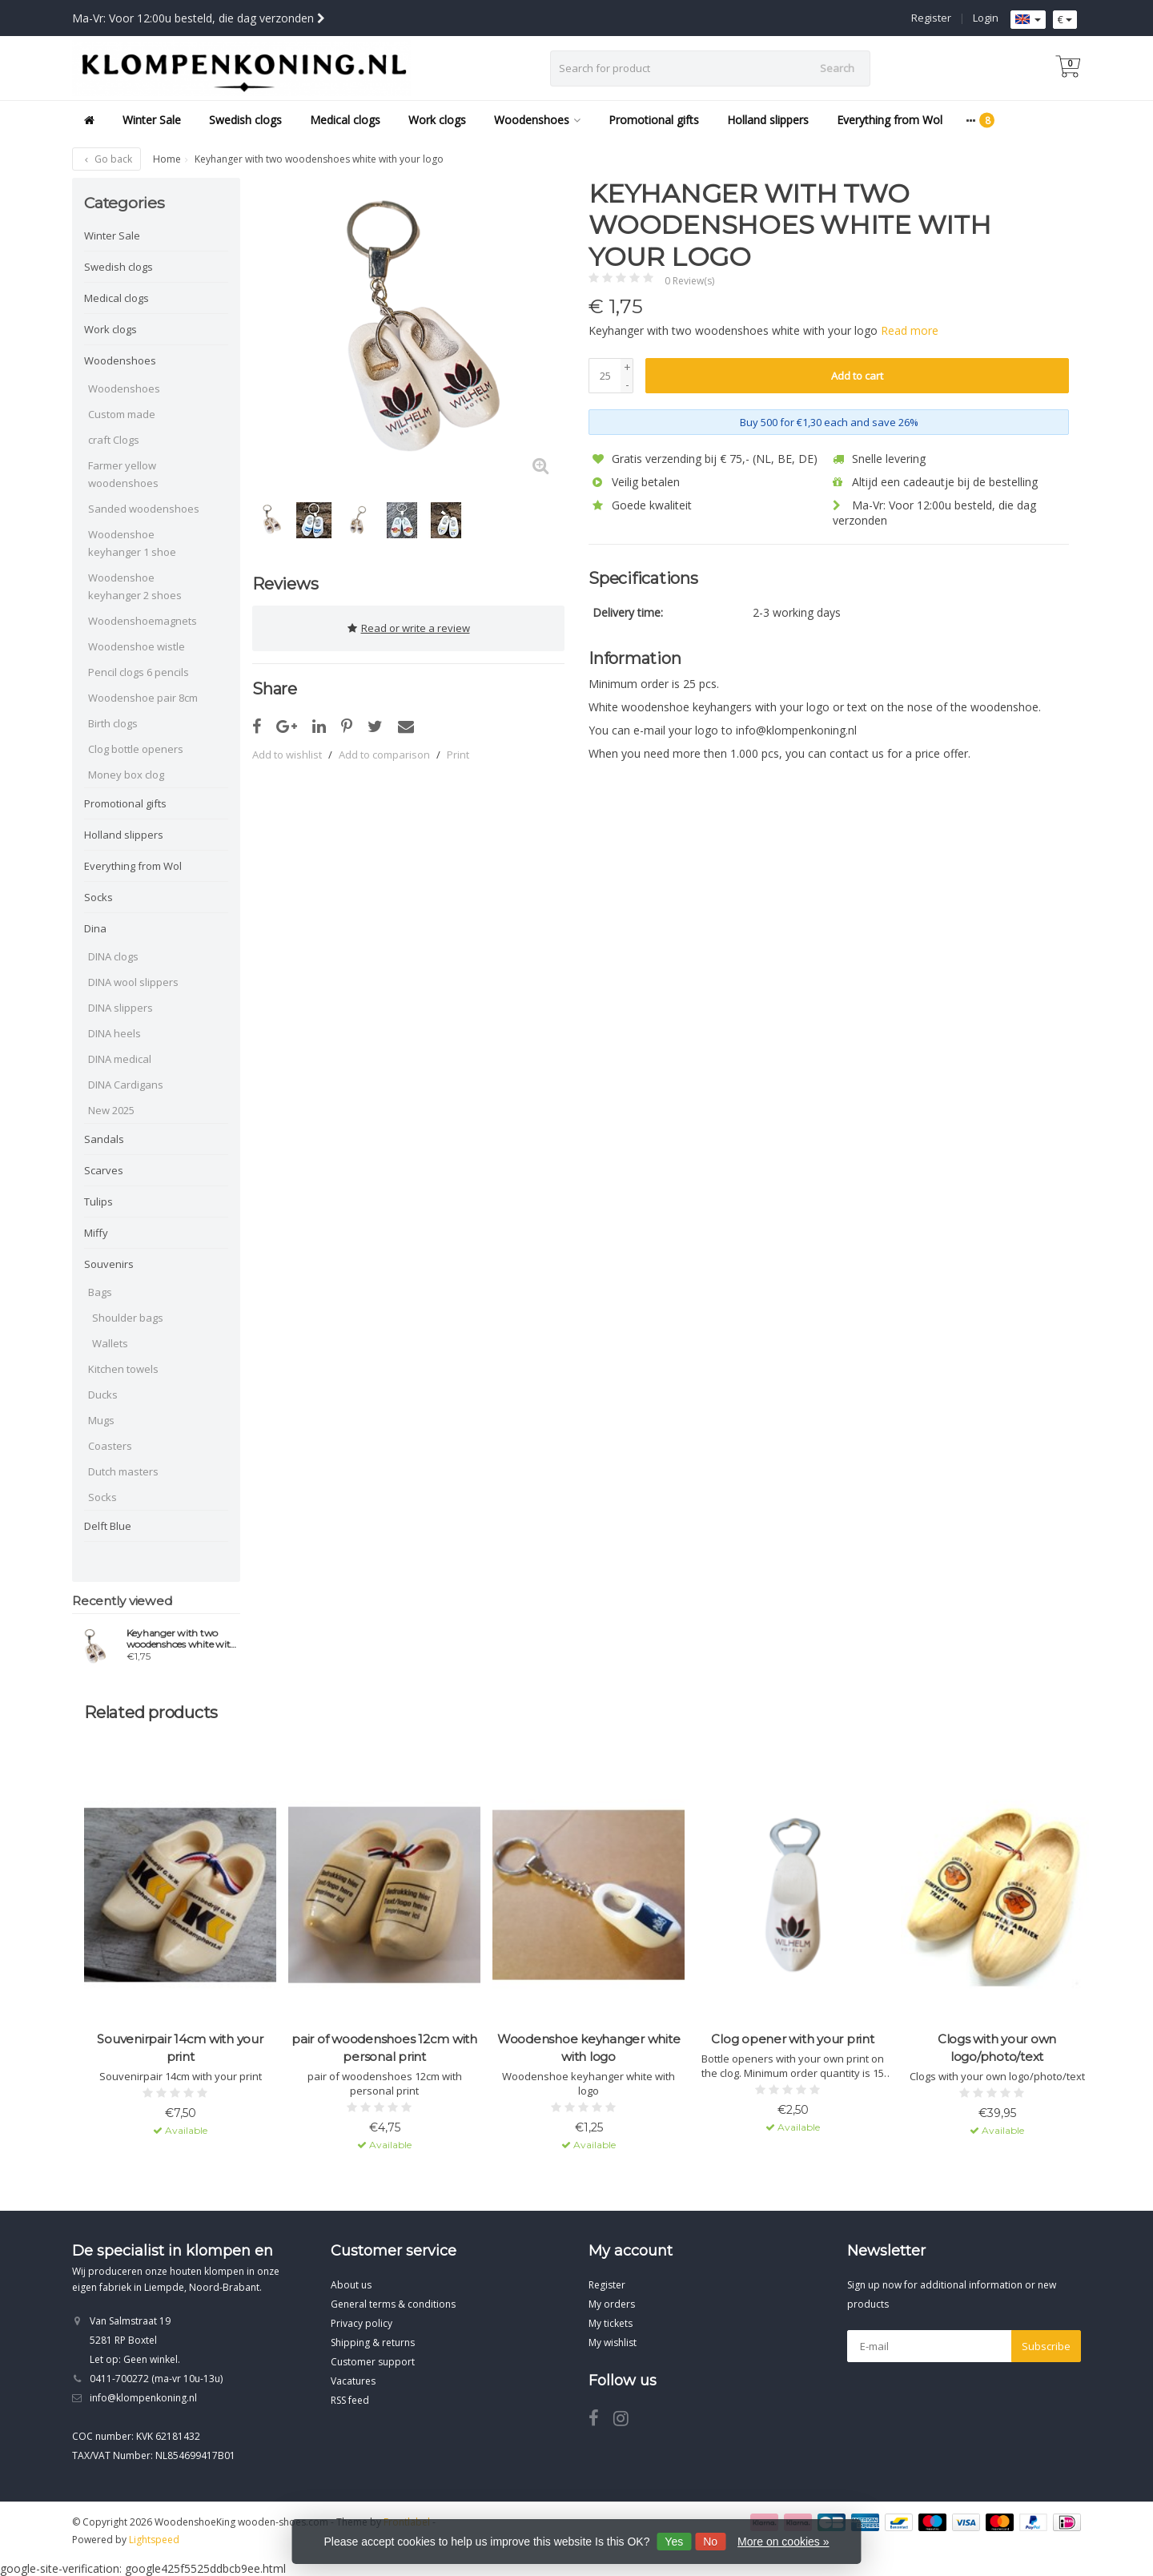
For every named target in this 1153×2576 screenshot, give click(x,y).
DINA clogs (113, 956)
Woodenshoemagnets (142, 621)
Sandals (104, 1139)
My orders (612, 2304)
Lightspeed (154, 2539)
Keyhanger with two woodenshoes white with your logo (182, 1639)
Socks (98, 897)
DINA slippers (120, 1007)
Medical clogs (345, 119)
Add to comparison (384, 751)
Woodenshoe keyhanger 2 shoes (135, 586)
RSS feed (350, 2400)
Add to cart (857, 375)
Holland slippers (768, 119)
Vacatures (353, 2381)
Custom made (121, 414)
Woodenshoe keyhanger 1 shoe (132, 543)
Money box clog (126, 774)
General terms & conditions (393, 2304)
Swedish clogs (245, 119)
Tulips (98, 1201)
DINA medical (119, 1059)
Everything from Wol (889, 119)
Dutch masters (123, 1471)
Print (458, 751)
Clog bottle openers (135, 749)
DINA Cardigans (125, 1084)
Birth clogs (113, 723)
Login (985, 17)
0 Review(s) (689, 281)
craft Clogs (113, 440)
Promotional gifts (654, 119)
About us (351, 2285)
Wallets (110, 1343)
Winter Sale (152, 119)
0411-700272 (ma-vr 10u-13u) (156, 2378)
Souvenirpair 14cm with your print (180, 2047)
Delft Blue (107, 1526)
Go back (106, 159)
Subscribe (1046, 2346)
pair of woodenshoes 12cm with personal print (384, 2047)
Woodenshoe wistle (136, 646)
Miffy (96, 1233)
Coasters (110, 1446)
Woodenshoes (537, 119)
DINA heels (114, 1033)
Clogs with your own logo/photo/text (997, 2047)
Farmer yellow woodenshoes (123, 474)
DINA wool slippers (133, 982)
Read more (909, 330)
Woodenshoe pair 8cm (143, 697)
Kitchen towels (123, 1369)
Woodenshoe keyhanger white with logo (589, 2047)
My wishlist (613, 2342)
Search (837, 68)
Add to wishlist (287, 751)
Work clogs (437, 119)
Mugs (101, 1420)
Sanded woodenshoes (143, 508)
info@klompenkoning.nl (143, 2398)
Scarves (103, 1170)
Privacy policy (361, 2323)
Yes (674, 2541)
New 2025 (111, 1110)
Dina (95, 928)
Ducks (103, 1394)
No (710, 2541)
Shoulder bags (127, 1317)
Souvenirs (109, 1264)
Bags (100, 1292)
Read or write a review (409, 626)
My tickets (611, 2323)
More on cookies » (783, 2541)
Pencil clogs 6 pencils (138, 672)
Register (931, 17)
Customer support (373, 2362)
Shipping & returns (373, 2342)
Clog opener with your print (792, 2039)
